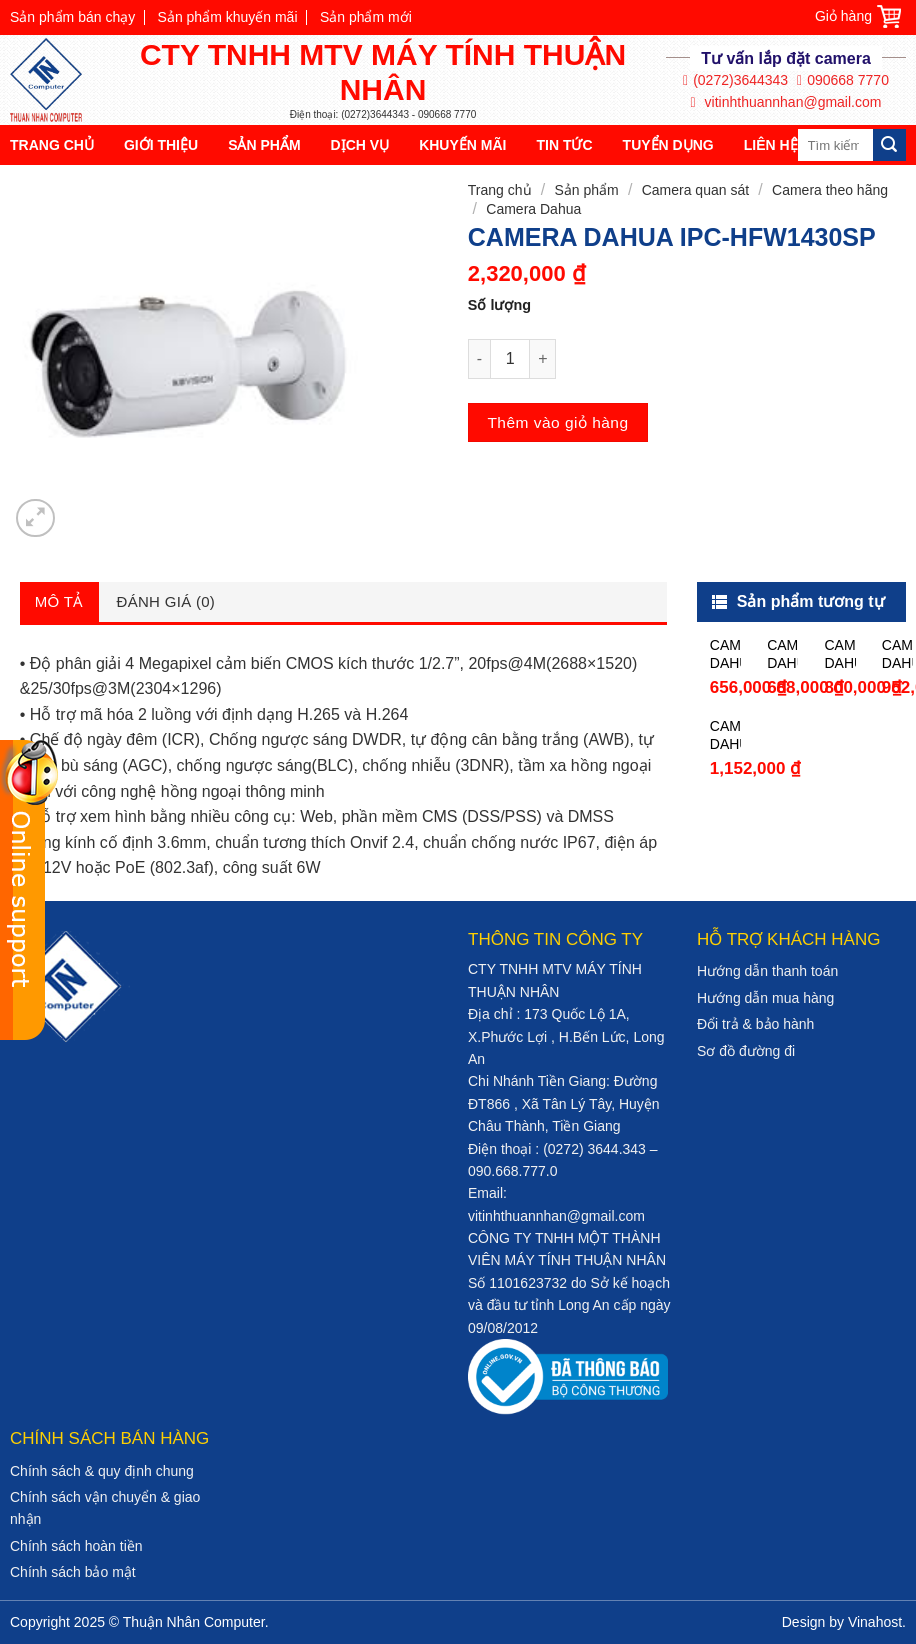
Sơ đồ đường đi (746, 1051)
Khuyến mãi (462, 145)
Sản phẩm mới (366, 17)
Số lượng (499, 305)
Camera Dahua (533, 209)
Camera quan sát (695, 190)
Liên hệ (771, 145)
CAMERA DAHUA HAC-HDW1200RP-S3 (725, 654)
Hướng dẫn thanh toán (767, 971)
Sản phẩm (264, 145)
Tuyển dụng (668, 145)
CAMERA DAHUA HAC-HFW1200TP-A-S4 (897, 654)
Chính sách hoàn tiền (76, 1546)
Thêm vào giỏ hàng (557, 422)
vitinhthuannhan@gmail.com (786, 102)
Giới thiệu (161, 145)
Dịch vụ (360, 145)
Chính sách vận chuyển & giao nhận (105, 1508)
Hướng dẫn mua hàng (765, 998)
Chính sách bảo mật (73, 1572)
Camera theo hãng (830, 190)
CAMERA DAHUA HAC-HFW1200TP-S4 (839, 654)
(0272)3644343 (735, 80)
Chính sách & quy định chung (102, 1471)
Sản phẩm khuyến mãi (228, 17)
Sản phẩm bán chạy (72, 17)
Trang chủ (52, 145)
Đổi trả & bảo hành (755, 1024)
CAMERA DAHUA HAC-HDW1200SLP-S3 (782, 654)
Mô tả (59, 601)
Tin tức (564, 145)
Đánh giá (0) (166, 601)
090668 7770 (843, 80)
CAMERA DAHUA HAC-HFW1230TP (725, 735)
